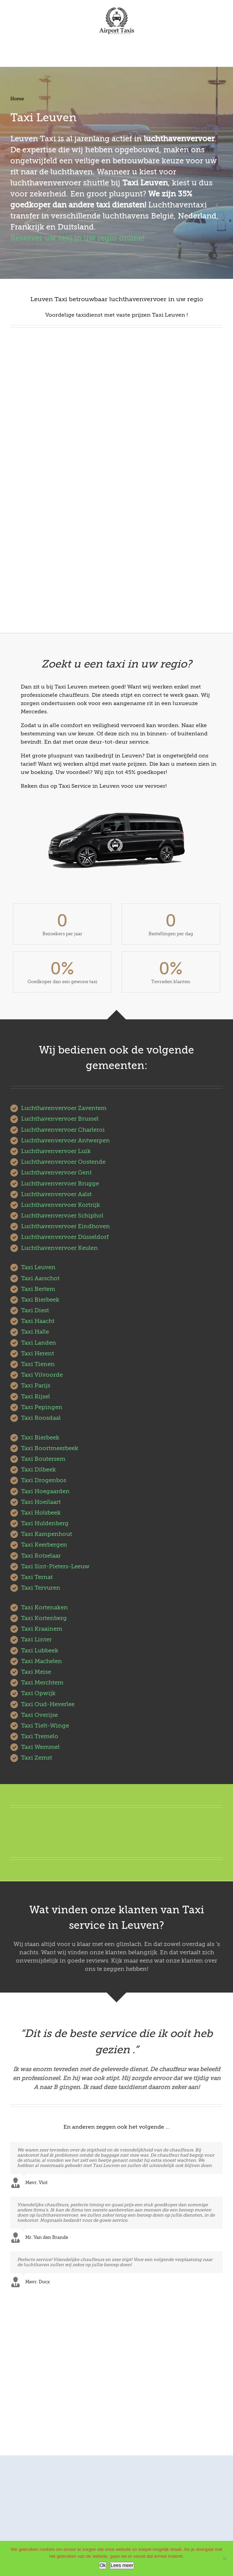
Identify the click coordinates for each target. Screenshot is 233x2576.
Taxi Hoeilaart (41, 1502)
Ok (103, 2565)
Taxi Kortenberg (44, 1618)
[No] (224, 2558)
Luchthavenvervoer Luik (56, 1151)
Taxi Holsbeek (41, 1512)
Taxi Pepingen (41, 1407)
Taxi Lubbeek (39, 1650)
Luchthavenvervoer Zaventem (64, 1108)
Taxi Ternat (37, 1577)
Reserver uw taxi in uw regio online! (77, 238)
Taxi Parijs (35, 1385)
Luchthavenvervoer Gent (56, 1172)
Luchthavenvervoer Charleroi (63, 1130)
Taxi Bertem (38, 1289)
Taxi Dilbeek (38, 1469)
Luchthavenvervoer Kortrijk (60, 1205)
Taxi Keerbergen (44, 1544)
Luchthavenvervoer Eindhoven (65, 1226)
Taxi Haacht (37, 1321)
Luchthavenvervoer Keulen (59, 1248)
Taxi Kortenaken (44, 1607)
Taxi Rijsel (35, 1396)
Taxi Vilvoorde (42, 1375)
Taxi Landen (38, 1343)
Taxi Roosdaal (41, 1418)
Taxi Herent (37, 1353)
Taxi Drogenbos (43, 1480)
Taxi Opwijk (38, 1693)
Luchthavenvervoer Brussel (60, 1119)
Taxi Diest (35, 1310)
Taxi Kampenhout (46, 1534)
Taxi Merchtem (42, 1682)
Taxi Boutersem (43, 1459)
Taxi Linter (36, 1639)
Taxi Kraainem (41, 1629)
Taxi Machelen (41, 1661)
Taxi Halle (35, 1331)
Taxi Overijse (39, 1715)
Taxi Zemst (36, 1757)
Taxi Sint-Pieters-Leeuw (55, 1566)
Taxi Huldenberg (45, 1523)
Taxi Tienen (38, 1364)
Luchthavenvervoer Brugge (60, 1183)
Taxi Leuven (38, 1267)
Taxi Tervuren (40, 1588)
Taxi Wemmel (40, 1747)
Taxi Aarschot (40, 1278)
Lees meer (122, 2565)
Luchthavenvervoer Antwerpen (65, 1140)
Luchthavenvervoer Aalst (56, 1194)
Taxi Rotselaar (41, 1555)
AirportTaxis (154, 2434)
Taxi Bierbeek (40, 1299)
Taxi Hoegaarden (45, 1491)
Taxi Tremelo (39, 1736)
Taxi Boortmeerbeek (49, 1448)
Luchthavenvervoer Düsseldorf (65, 1237)
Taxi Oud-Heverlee (47, 1704)
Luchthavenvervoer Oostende (63, 1162)
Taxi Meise (36, 1672)
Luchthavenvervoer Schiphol (62, 1215)
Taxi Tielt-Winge (45, 1725)
